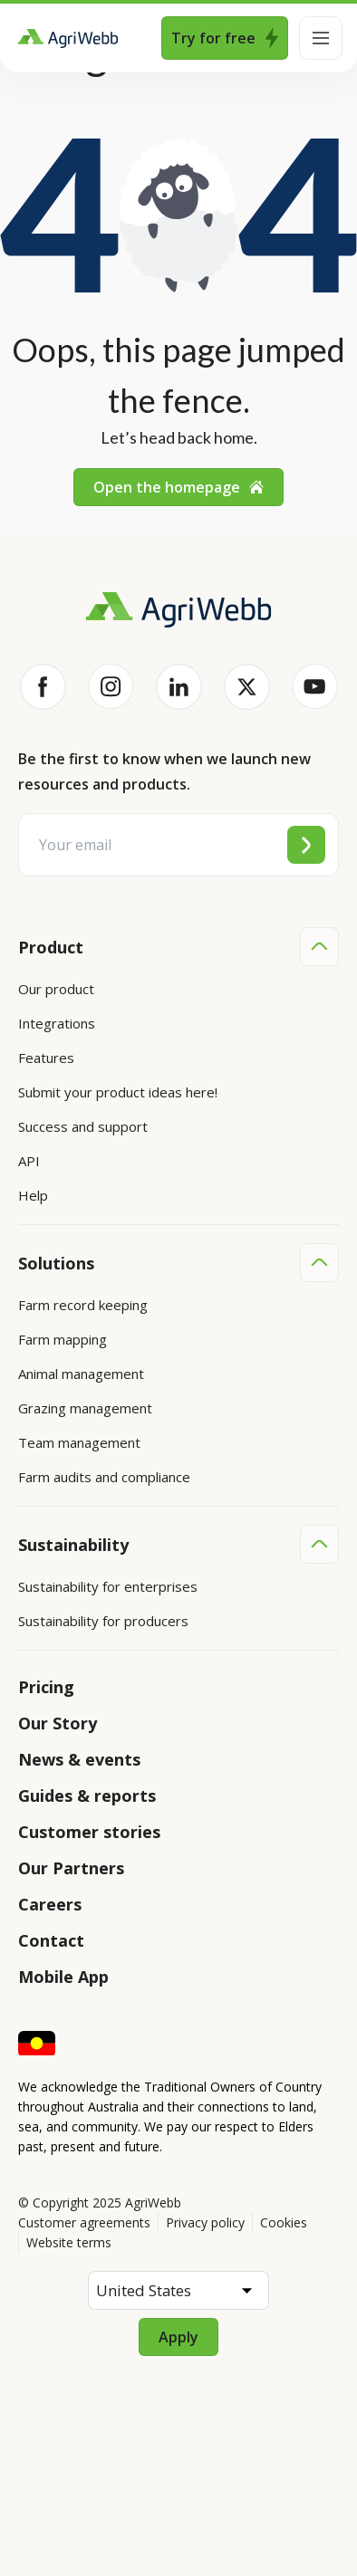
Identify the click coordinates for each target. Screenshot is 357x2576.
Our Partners (71, 1868)
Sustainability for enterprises (108, 1586)
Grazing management (85, 1408)
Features (46, 1058)
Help (33, 1195)
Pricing (46, 1687)
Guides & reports (87, 1795)
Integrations (56, 1023)
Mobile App (63, 1976)
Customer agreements (84, 2222)
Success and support (83, 1126)
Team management (79, 1442)
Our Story (57, 1723)
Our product (56, 989)
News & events (79, 1759)
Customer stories (89, 1832)
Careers (50, 1904)
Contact (51, 1940)
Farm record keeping (83, 1305)
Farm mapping (62, 1339)
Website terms (68, 2242)
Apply (178, 2337)
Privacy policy (205, 2222)
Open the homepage (178, 487)
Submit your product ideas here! (117, 1092)
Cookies (283, 2222)
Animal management (81, 1374)
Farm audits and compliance (104, 1477)
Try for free (224, 38)
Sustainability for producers (103, 1621)
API (29, 1161)
